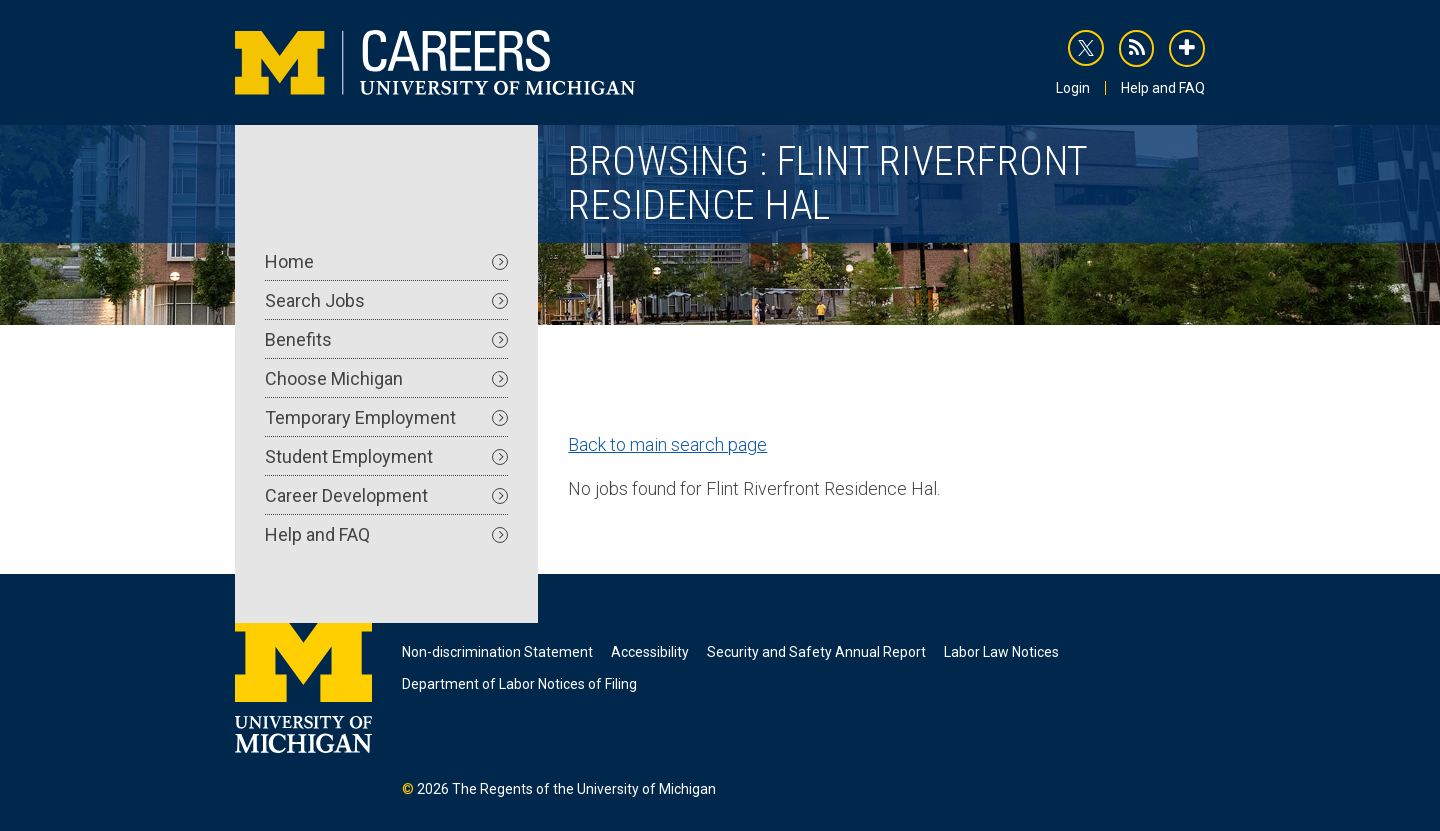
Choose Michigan (386, 378)
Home (386, 261)
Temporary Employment (386, 417)
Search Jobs (386, 300)
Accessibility (650, 652)
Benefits (386, 339)
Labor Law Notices (1001, 652)
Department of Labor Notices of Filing (519, 684)
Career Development (386, 495)
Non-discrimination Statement (497, 652)
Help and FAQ (1163, 88)
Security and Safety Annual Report (816, 652)
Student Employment (386, 456)
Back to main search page (667, 444)
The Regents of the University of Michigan (584, 789)
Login (1073, 88)
